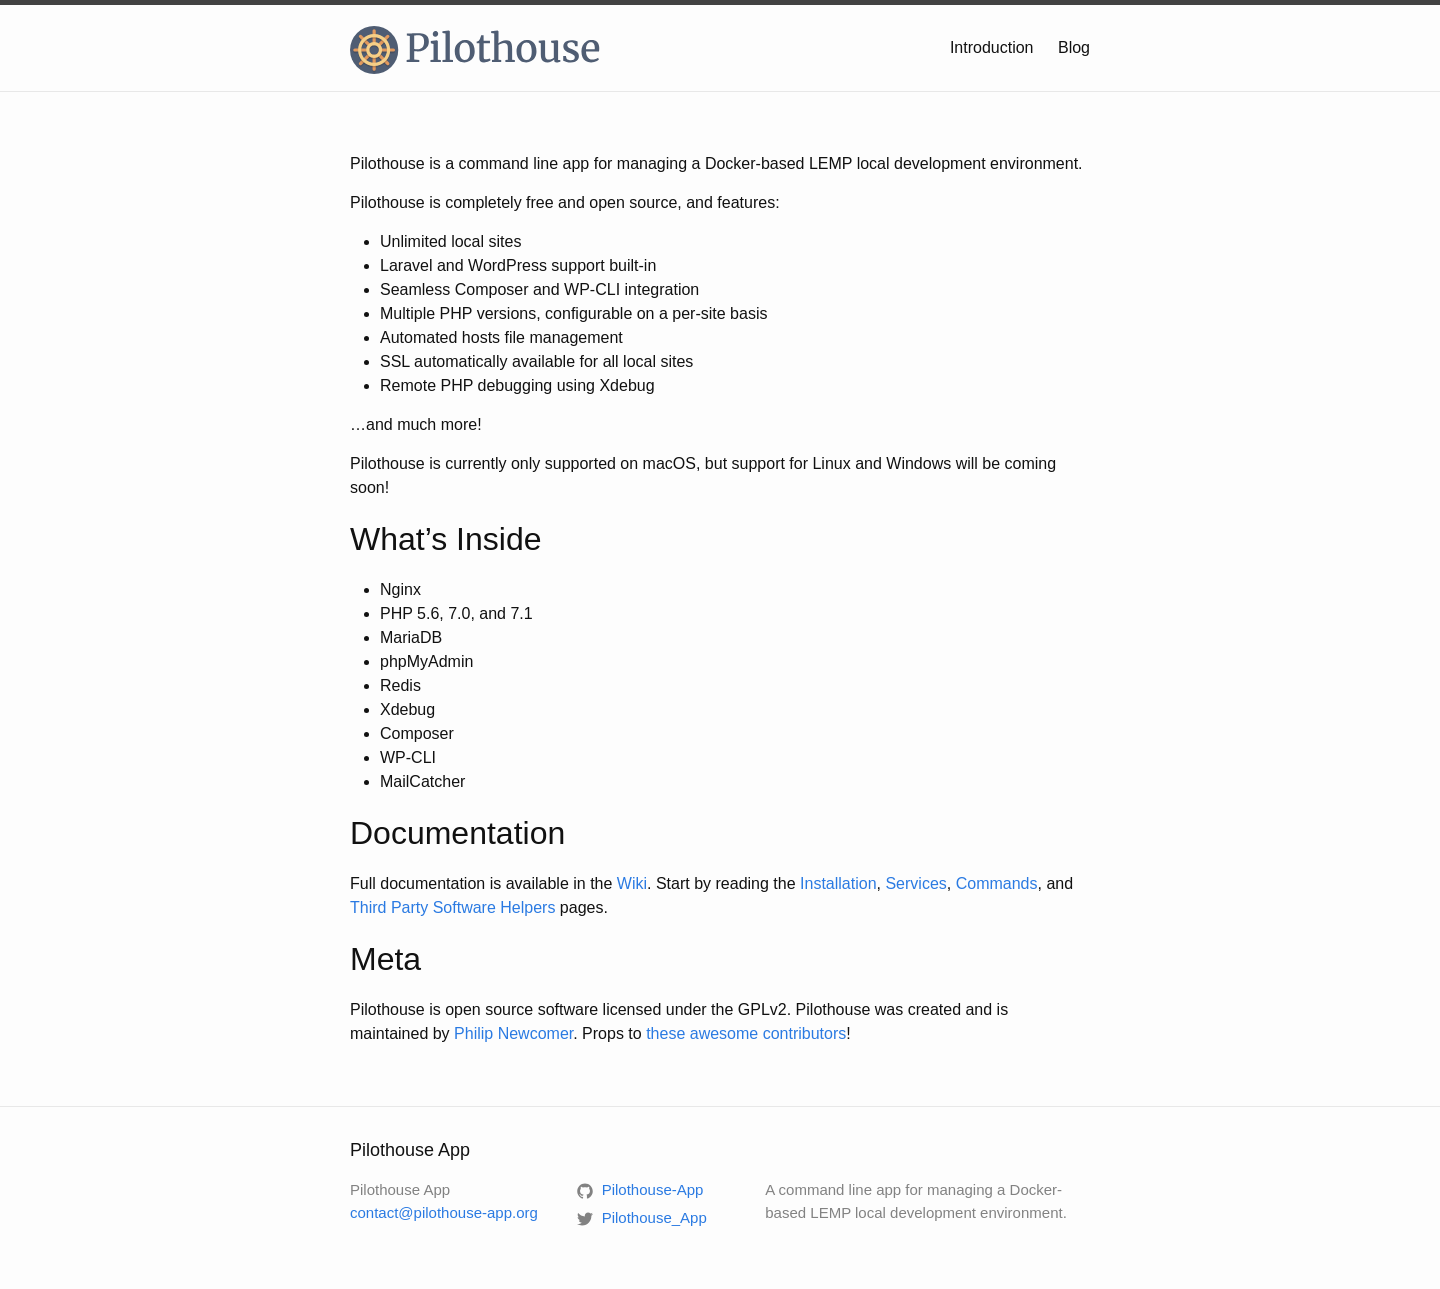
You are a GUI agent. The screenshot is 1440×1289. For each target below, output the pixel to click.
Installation (838, 883)
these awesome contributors (746, 1033)
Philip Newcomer (513, 1033)
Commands (997, 883)
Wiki (632, 883)
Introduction (992, 47)
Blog (1074, 47)
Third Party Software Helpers (452, 907)
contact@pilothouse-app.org (444, 1212)
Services (915, 883)
